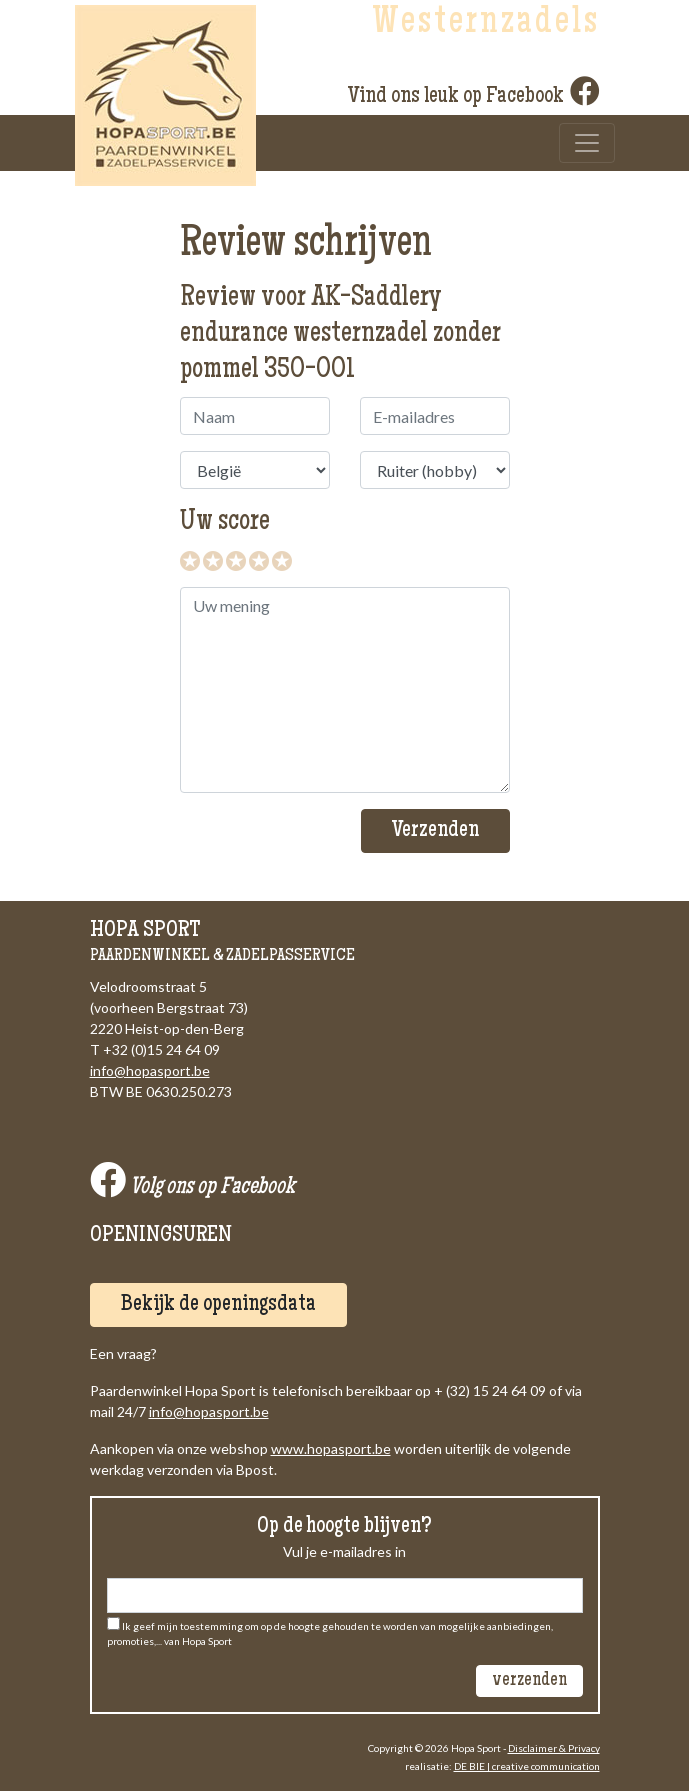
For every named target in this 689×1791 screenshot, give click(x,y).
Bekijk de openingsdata (218, 1305)
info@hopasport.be (150, 1070)
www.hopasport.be (331, 1448)
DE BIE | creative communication (527, 1766)
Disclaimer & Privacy (554, 1748)
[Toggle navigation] (587, 143)
